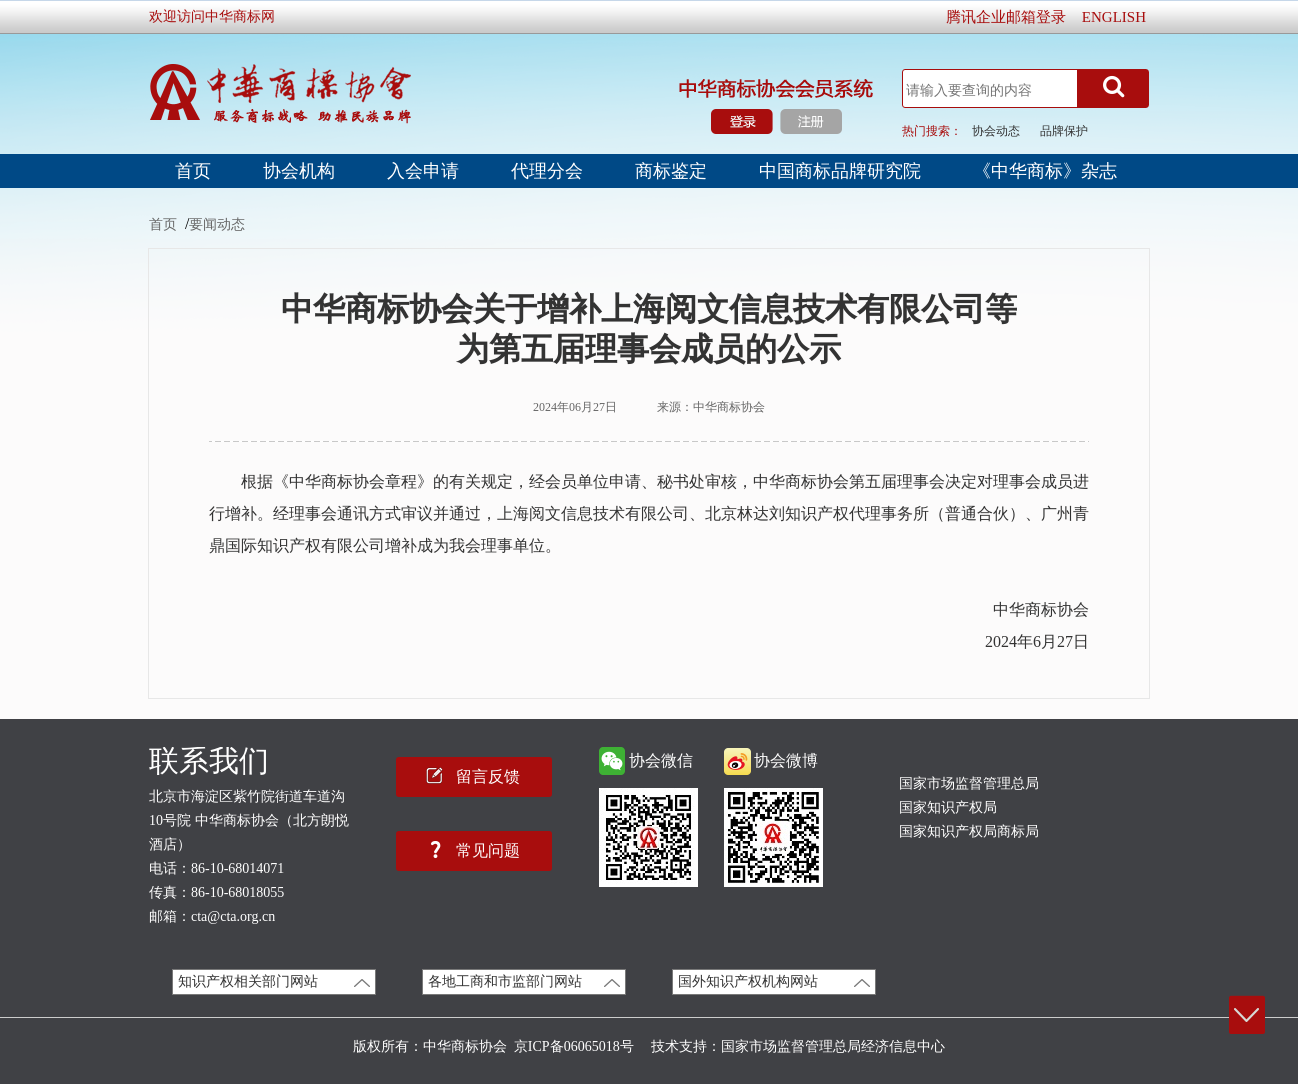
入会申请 (423, 171)
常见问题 (488, 850)
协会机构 (299, 171)
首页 (193, 171)
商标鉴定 (671, 171)
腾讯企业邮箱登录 (1006, 17)
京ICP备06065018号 (574, 1046)
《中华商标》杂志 (1045, 171)
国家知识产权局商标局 (969, 831)
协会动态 (996, 131)
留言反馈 (488, 776)
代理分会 (547, 171)
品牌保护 (1064, 131)
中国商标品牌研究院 (840, 171)
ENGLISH (1114, 17)
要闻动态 (217, 224)
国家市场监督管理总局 (969, 783)
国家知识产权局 (948, 807)
